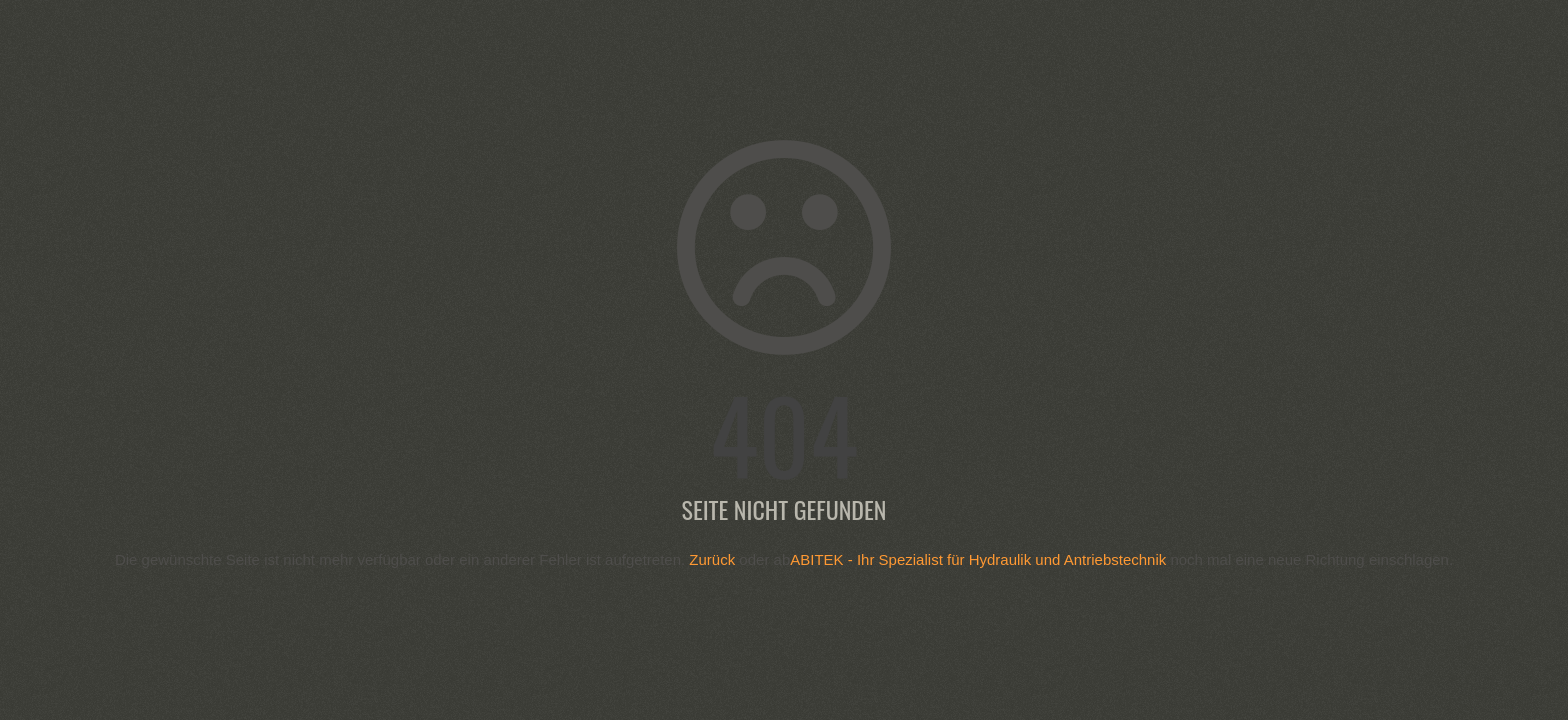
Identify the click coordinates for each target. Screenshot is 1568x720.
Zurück (712, 559)
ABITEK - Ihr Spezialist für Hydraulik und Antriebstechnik (978, 559)
